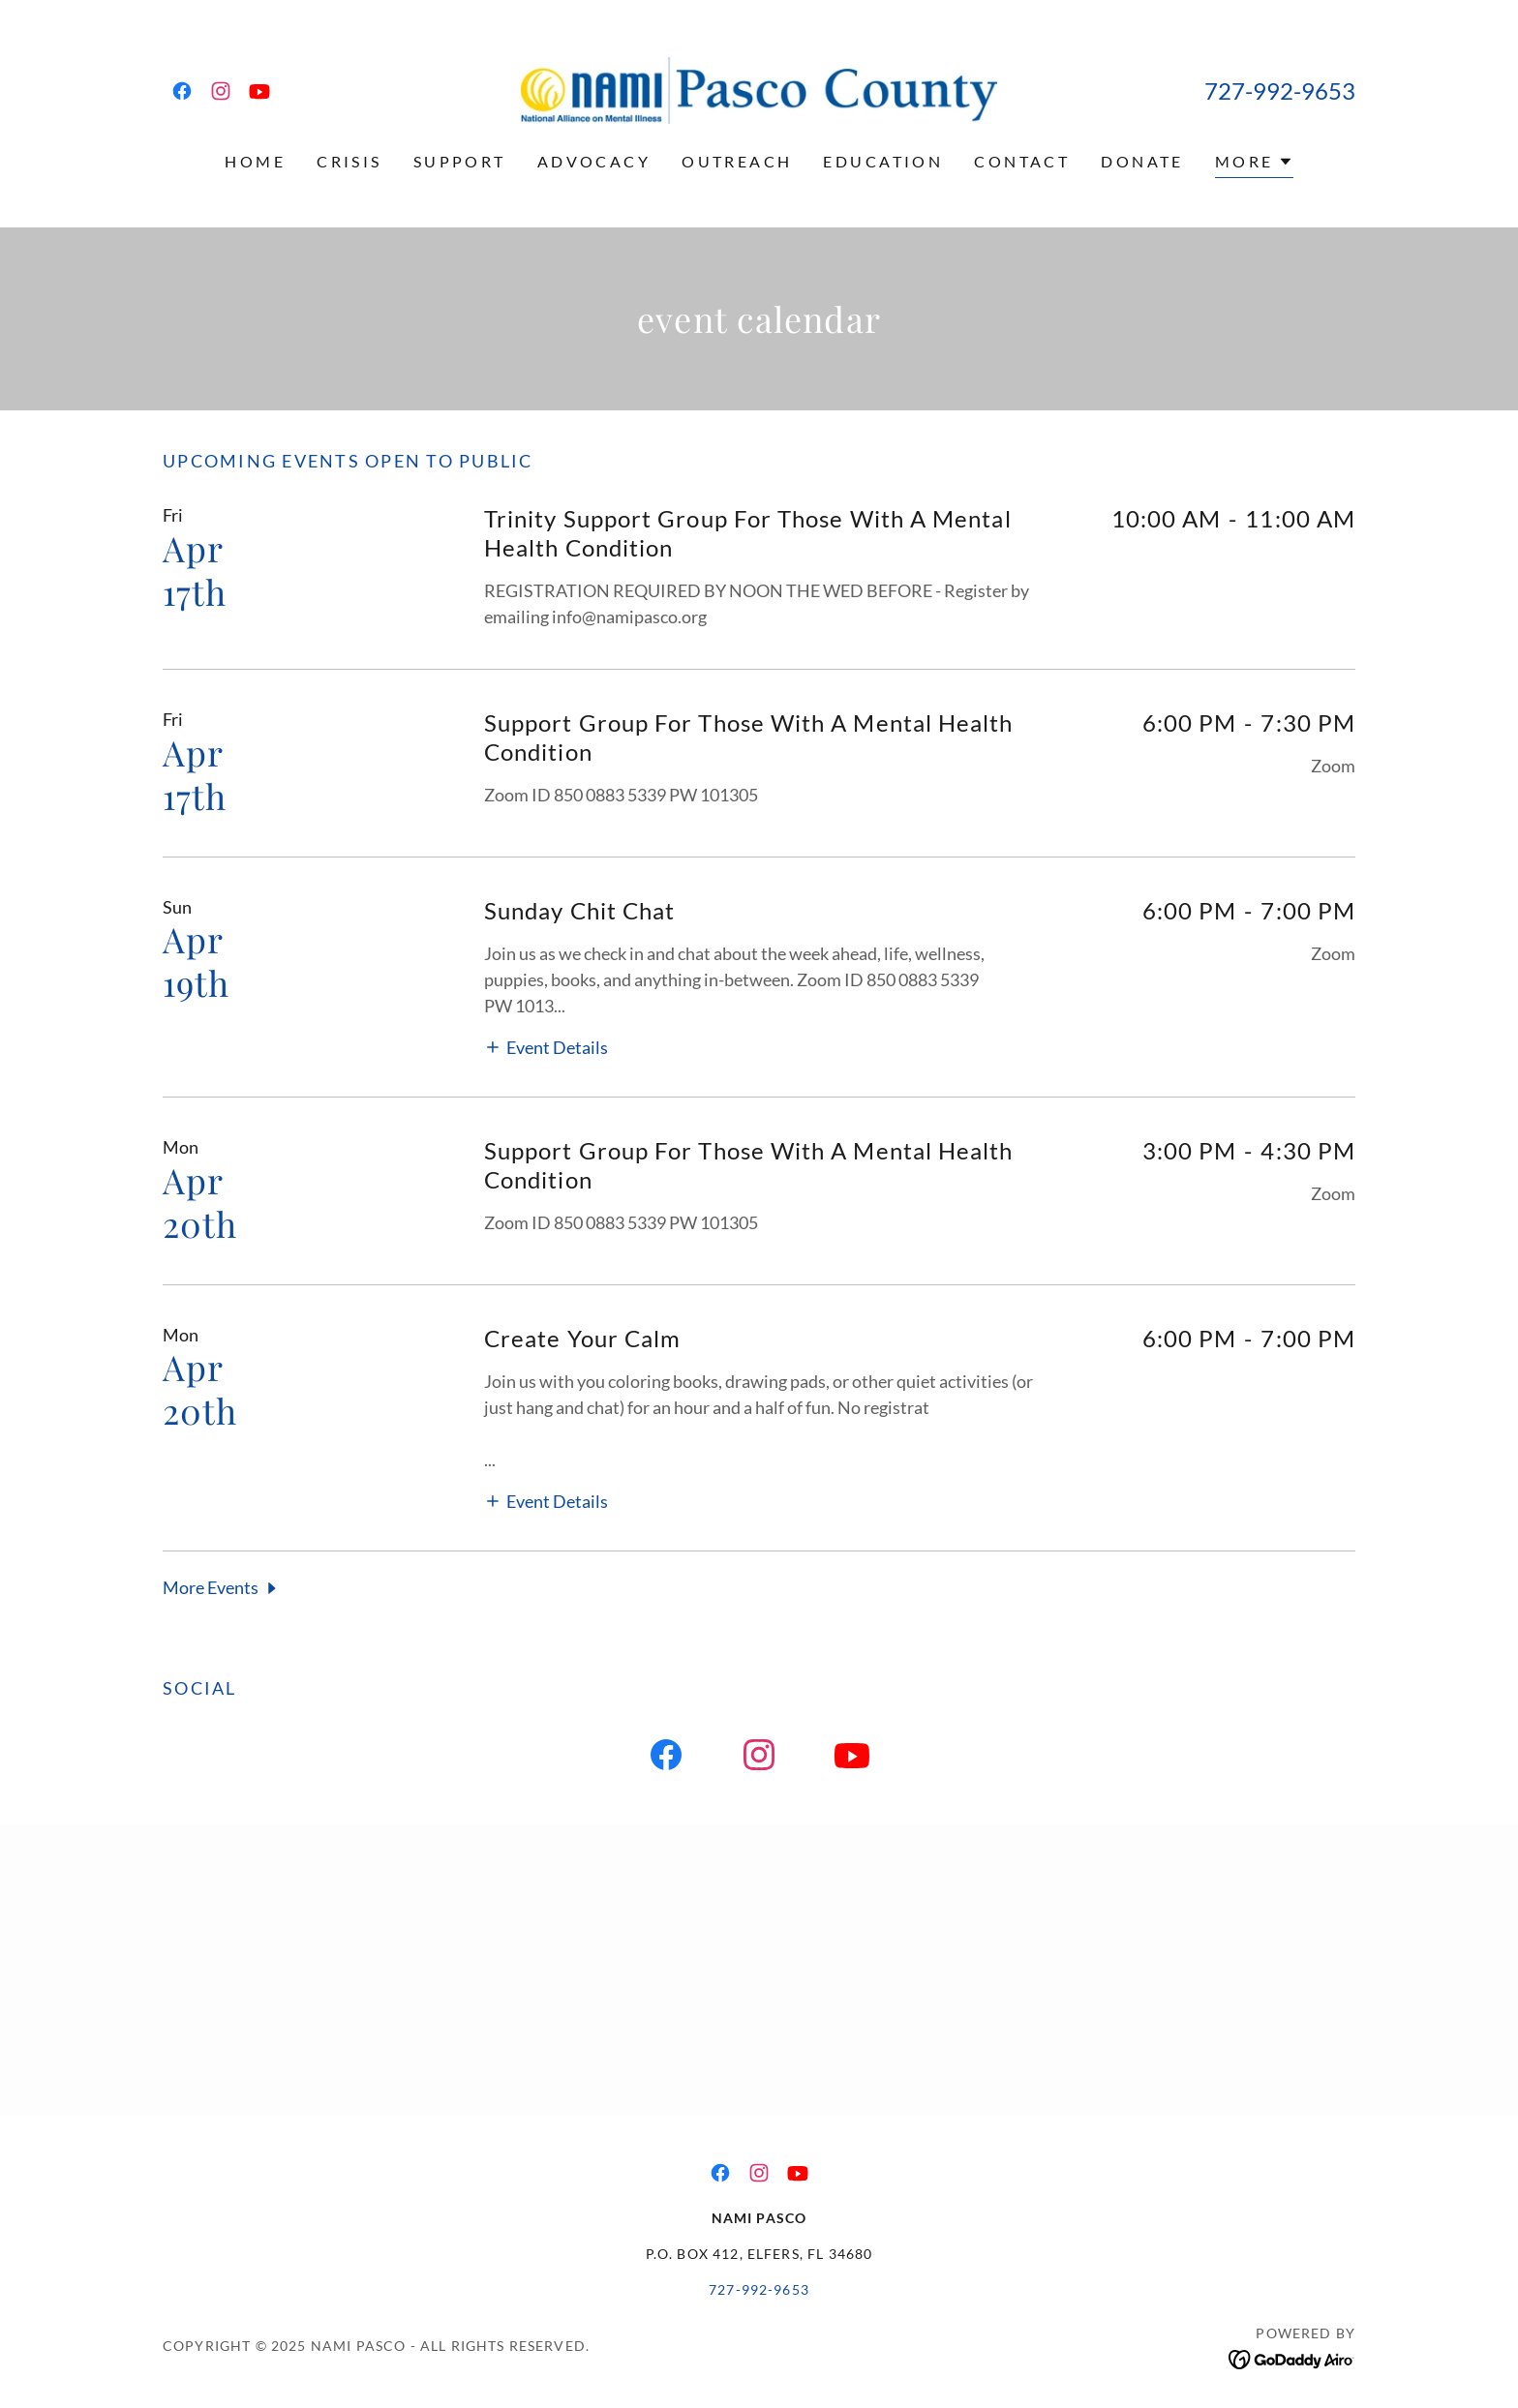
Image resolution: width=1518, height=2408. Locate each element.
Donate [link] (1142, 161)
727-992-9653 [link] (1279, 90)
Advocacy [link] (594, 161)
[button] (1254, 164)
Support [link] (459, 161)
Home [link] (255, 161)
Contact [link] (1022, 161)
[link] (182, 91)
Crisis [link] (349, 161)
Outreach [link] (737, 161)
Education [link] (883, 161)
